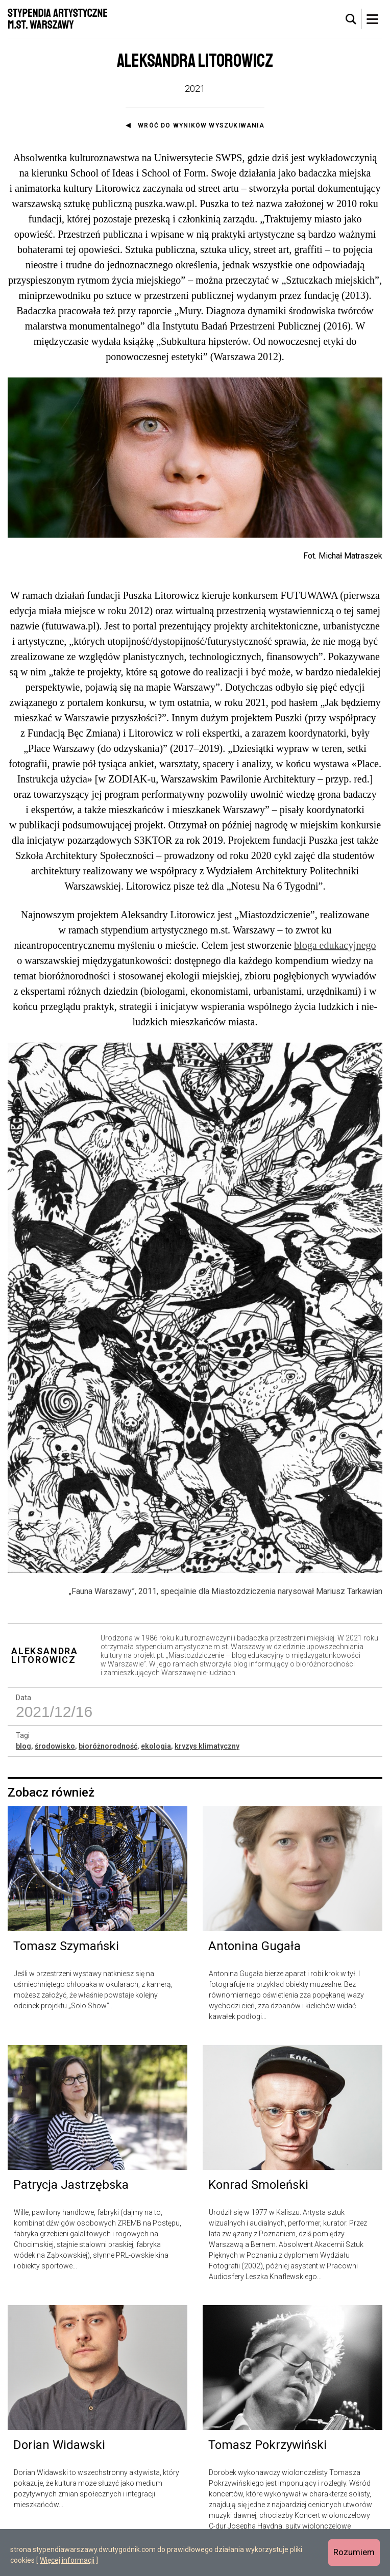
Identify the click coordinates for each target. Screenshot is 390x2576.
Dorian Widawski (59, 2445)
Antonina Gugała (254, 1946)
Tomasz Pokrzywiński (267, 2445)
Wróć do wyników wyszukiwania (201, 125)
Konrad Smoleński (258, 2185)
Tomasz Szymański (66, 1946)
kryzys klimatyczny (207, 1746)
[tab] (351, 19)
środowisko (55, 1746)
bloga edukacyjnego (335, 945)
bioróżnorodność (108, 1746)
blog (23, 1746)
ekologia (156, 1746)
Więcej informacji (67, 2560)
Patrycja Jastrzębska (71, 2185)
